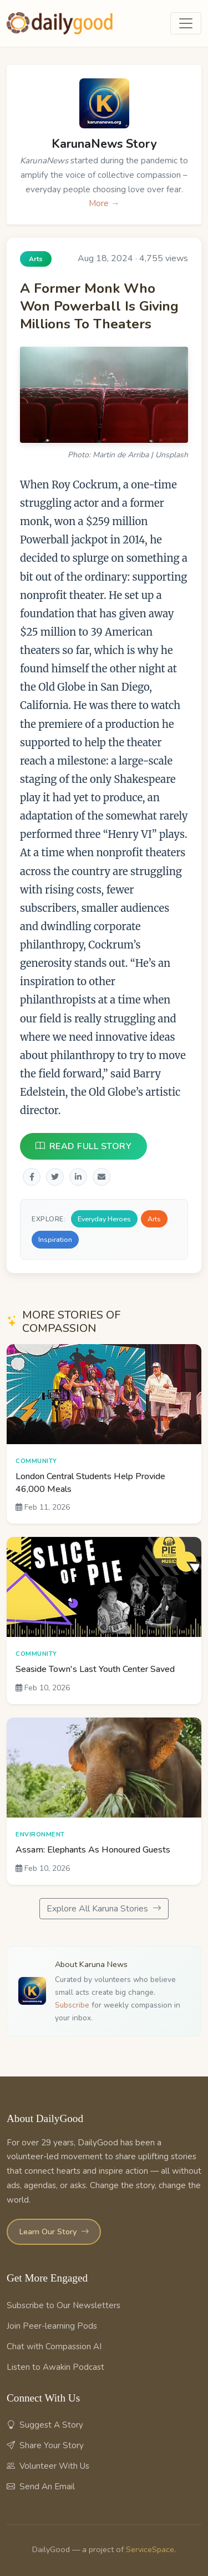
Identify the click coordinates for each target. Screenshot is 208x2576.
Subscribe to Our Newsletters (63, 2305)
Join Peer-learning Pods (52, 2326)
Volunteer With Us (48, 2466)
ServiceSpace (150, 2549)
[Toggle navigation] (185, 23)
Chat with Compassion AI (54, 2346)
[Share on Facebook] (31, 1177)
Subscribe (72, 2005)
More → (104, 203)
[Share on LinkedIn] (78, 1177)
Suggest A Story (45, 2424)
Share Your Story (45, 2445)
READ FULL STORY (83, 1146)
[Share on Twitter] (55, 1177)
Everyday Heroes (104, 1219)
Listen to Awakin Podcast (55, 2367)
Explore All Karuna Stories (104, 1909)
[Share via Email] (101, 1177)
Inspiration (55, 1240)
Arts (154, 1219)
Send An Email (41, 2486)
